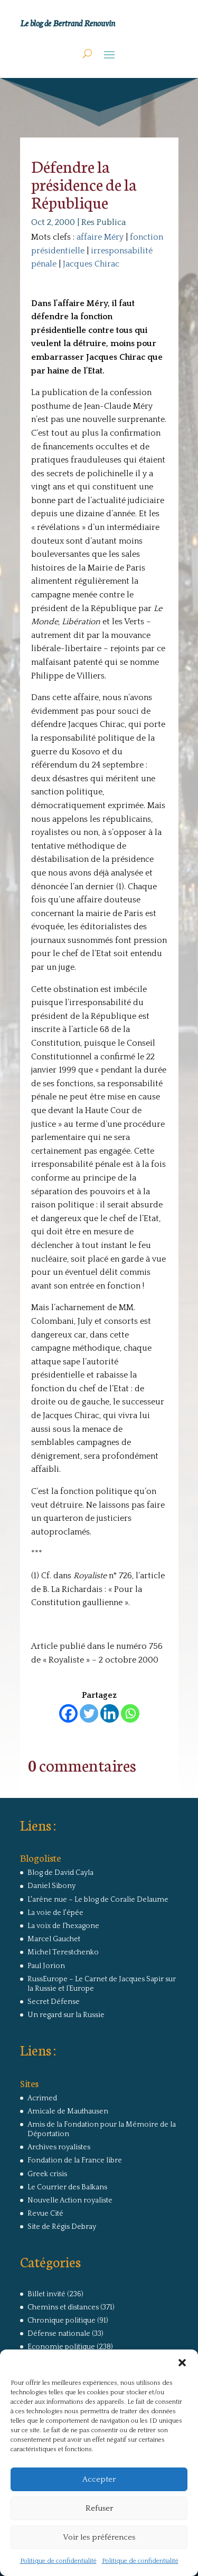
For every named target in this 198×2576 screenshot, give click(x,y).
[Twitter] (89, 1713)
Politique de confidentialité (58, 2561)
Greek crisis (47, 2174)
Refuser (99, 2508)
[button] (182, 2362)
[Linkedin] (109, 1713)
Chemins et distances (63, 2307)
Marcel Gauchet (53, 1939)
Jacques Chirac (91, 264)
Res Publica (103, 222)
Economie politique (61, 2347)
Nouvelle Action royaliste (69, 2200)
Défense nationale (58, 2333)
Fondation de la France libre (74, 2160)
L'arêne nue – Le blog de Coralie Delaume (97, 1899)
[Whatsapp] (130, 1713)
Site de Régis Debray (61, 2227)
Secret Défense (53, 2002)
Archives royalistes (58, 2147)
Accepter (99, 2479)
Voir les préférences (99, 2537)
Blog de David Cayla (60, 1873)
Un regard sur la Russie (66, 2015)
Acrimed (42, 2098)
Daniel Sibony (51, 1886)
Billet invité (46, 2294)
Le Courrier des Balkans (67, 2187)
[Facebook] (68, 1713)
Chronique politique (61, 2320)
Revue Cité (45, 2213)
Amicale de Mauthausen (67, 2111)
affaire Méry (100, 237)
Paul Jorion (46, 1966)
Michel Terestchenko (63, 1952)
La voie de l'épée (55, 1913)
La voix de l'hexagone (63, 1926)
